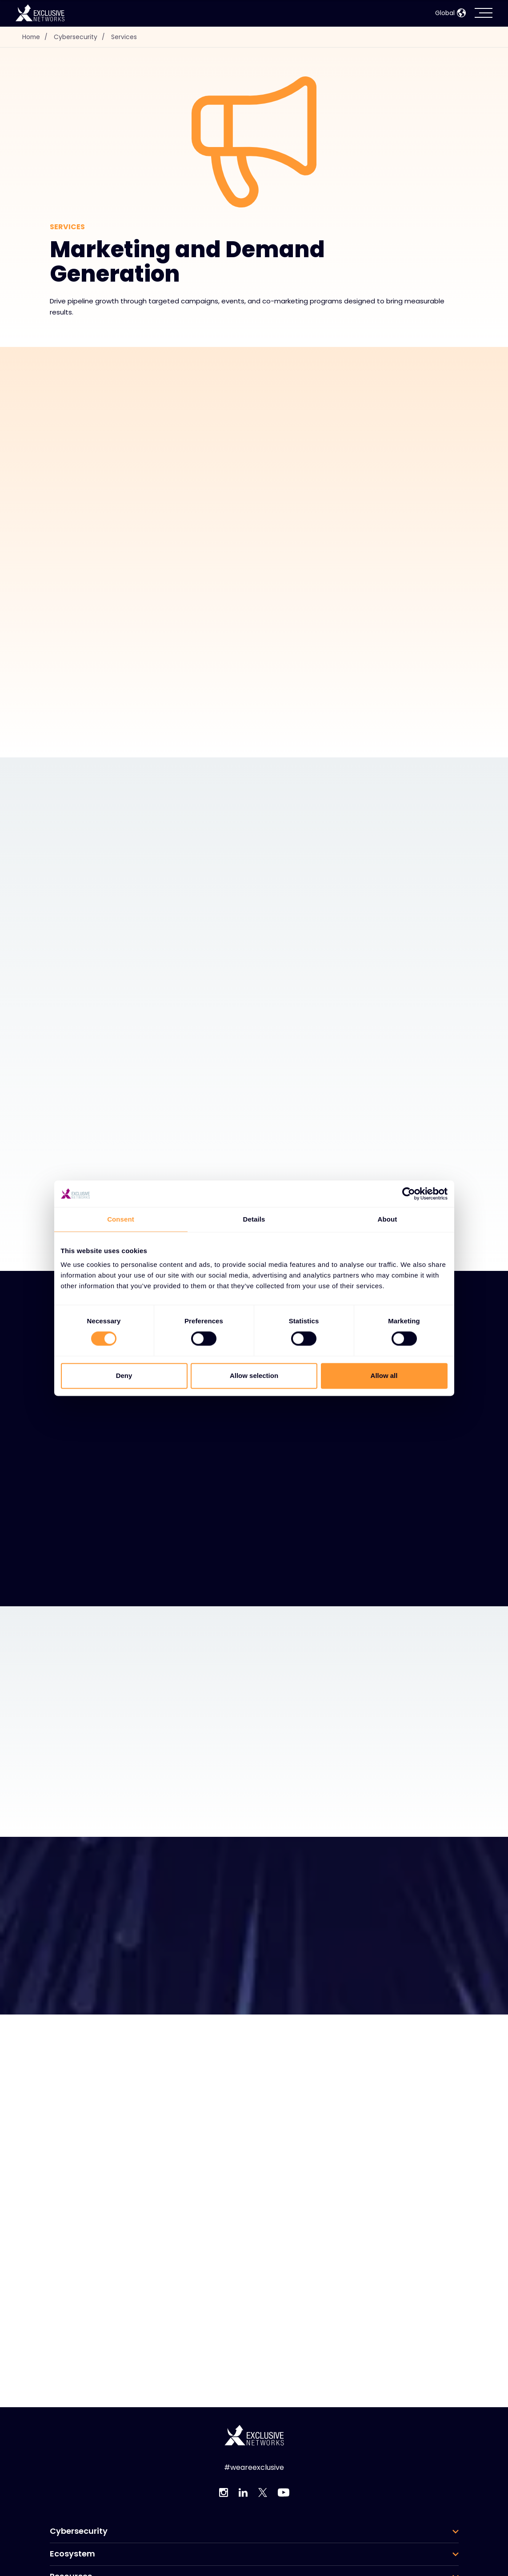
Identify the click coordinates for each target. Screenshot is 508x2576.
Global (450, 12)
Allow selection (254, 1375)
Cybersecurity (82, 36)
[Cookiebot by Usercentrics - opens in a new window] (409, 1193)
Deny (124, 1375)
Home (37, 36)
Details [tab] (254, 1219)
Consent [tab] (120, 1219)
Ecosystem (72, 2554)
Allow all (384, 1375)
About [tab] (387, 1219)
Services (125, 36)
